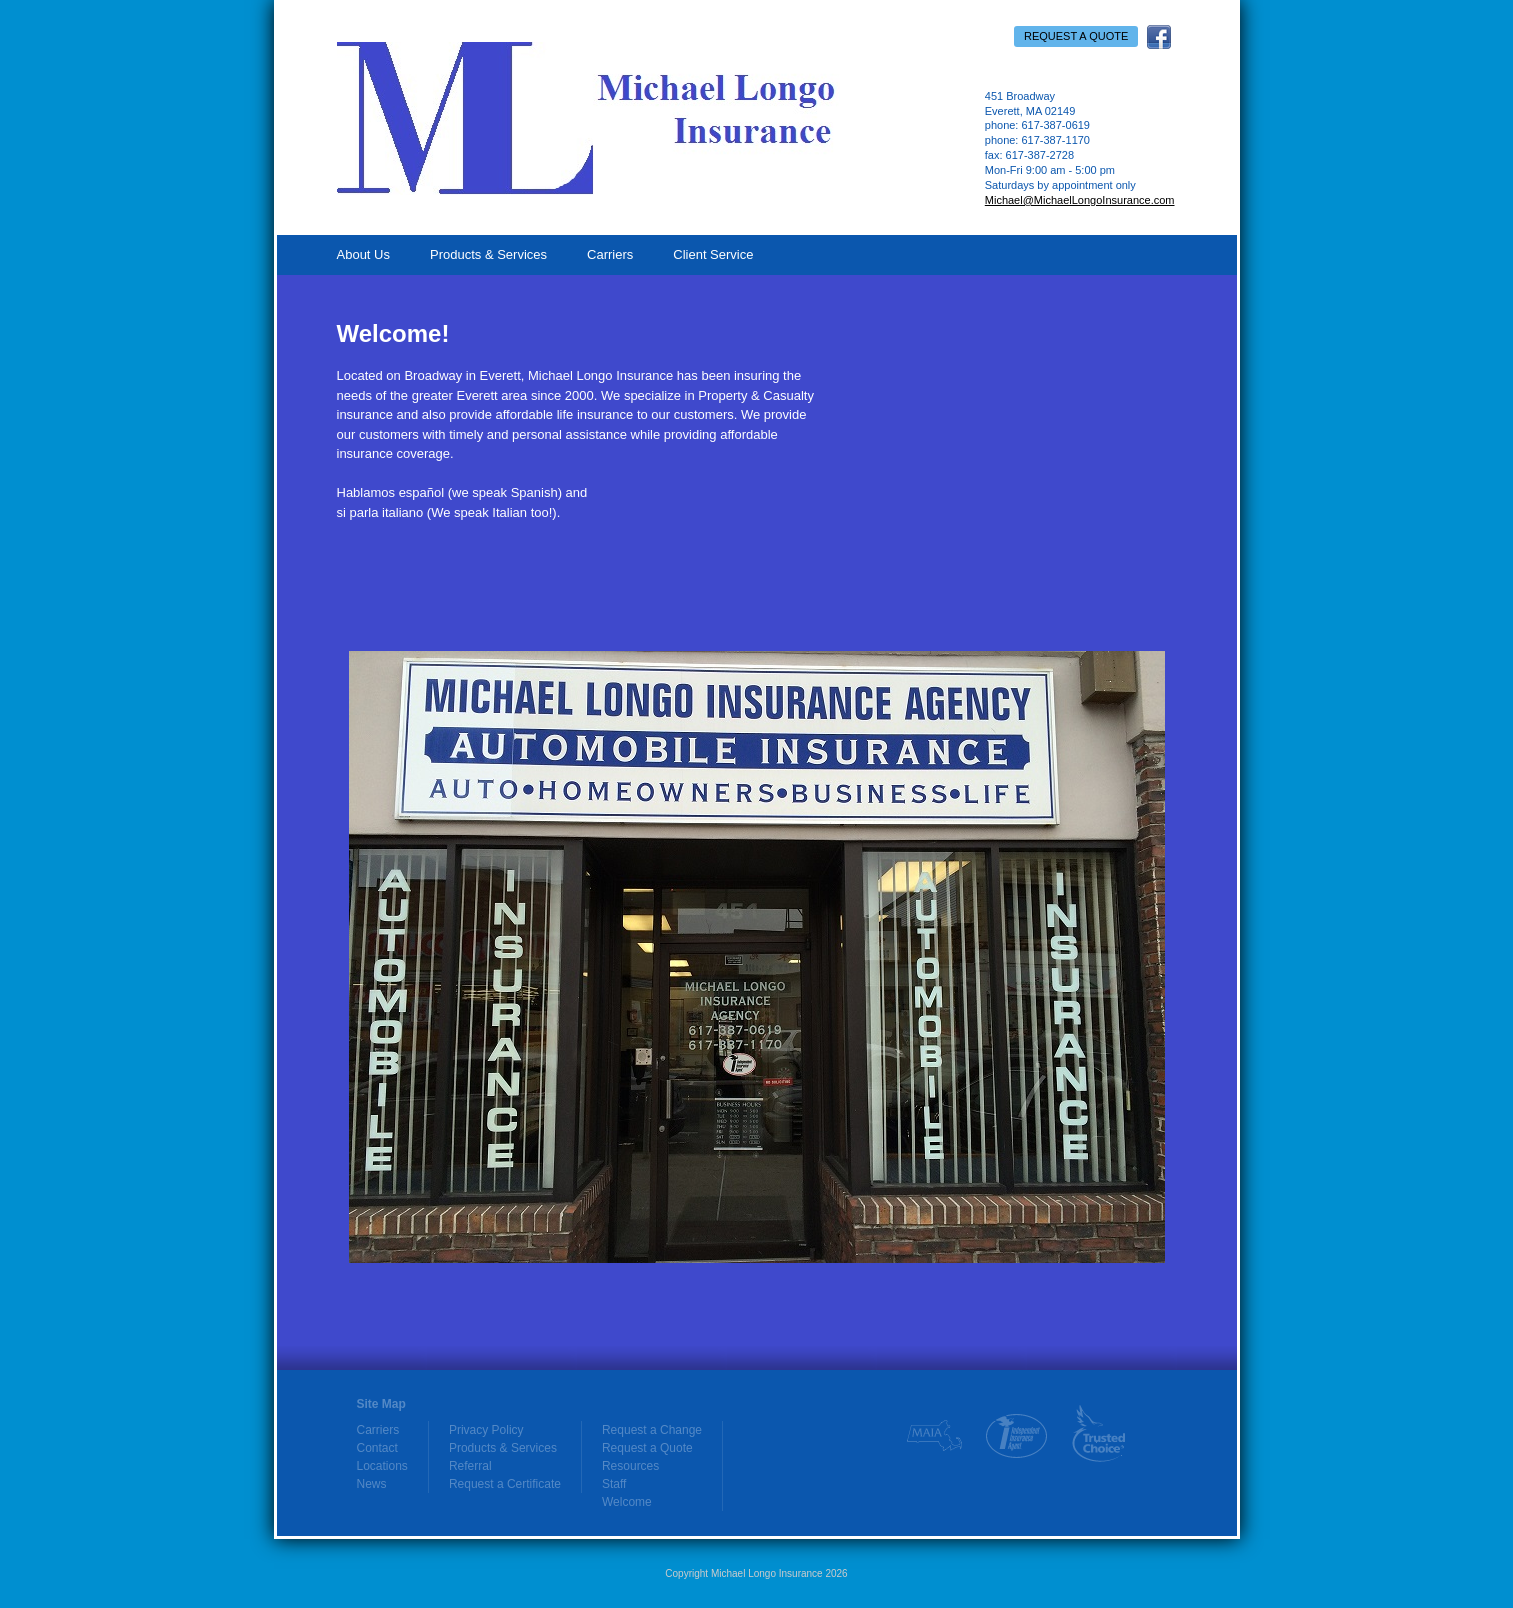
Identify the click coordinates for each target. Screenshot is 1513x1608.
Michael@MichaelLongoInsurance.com (1080, 200)
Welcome (627, 1502)
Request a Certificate (505, 1484)
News (372, 1484)
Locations (382, 1466)
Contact (377, 1448)
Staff (614, 1484)
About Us (363, 254)
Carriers (610, 254)
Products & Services (488, 254)
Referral (470, 1466)
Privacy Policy (486, 1430)
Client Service (713, 254)
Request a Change (652, 1430)
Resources (630, 1466)
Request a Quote (1076, 36)
